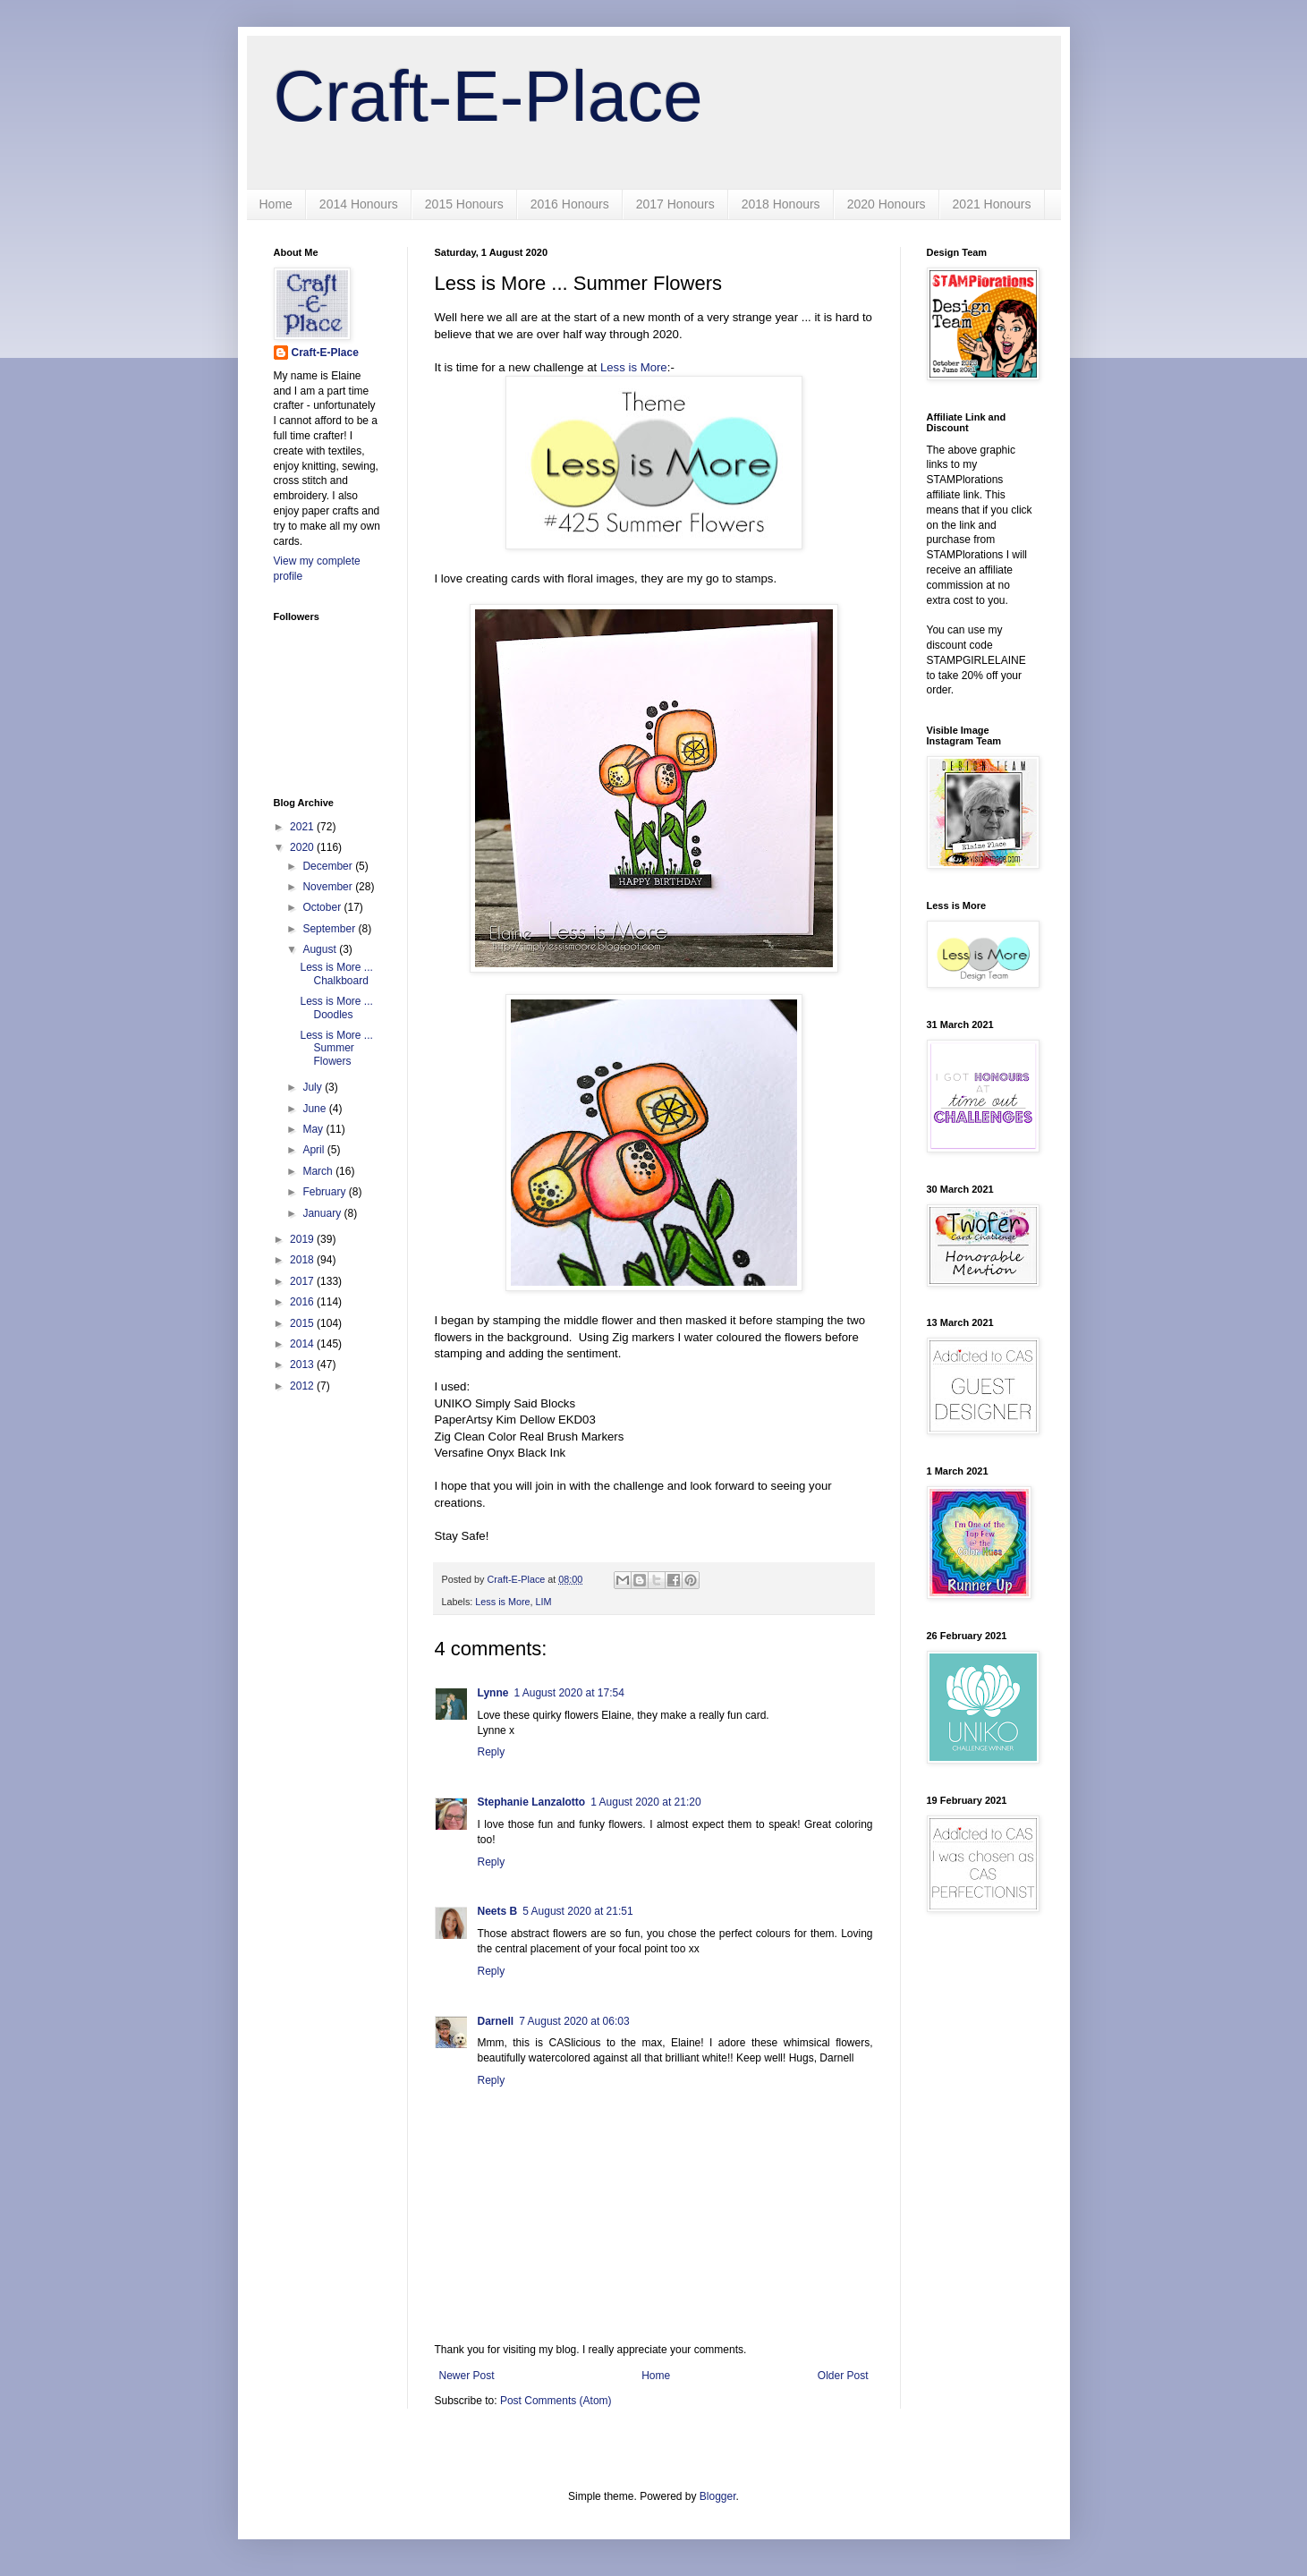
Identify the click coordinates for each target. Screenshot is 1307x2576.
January (323, 1213)
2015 (303, 1323)
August (320, 949)
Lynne (493, 1693)
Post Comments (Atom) (556, 2400)
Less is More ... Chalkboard (336, 973)
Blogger (718, 2496)
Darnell (496, 2021)
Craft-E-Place (488, 96)
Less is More (633, 367)
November (328, 886)
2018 (303, 1260)
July (313, 1087)
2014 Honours (358, 204)
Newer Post (467, 2375)
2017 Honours (675, 204)
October (323, 907)
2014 (303, 1344)
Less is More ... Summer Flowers (336, 1048)
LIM (544, 1601)
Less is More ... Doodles (336, 1007)
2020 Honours (886, 204)
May (314, 1129)
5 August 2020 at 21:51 (577, 1911)
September (330, 928)
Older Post (843, 2375)
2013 (303, 1364)
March (318, 1171)
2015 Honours (464, 204)
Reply (491, 1752)
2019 (303, 1239)
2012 (303, 1386)
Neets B (498, 1911)
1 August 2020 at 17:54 (568, 1693)
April (314, 1149)
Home (276, 204)
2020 (303, 847)
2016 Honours (569, 204)
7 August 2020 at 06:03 (574, 2021)
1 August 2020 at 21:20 (645, 1802)
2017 (303, 1281)
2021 (303, 826)
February (325, 1192)
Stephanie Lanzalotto (532, 1802)
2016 (303, 1302)
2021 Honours (992, 204)
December (328, 866)
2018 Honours (781, 204)
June (315, 1108)
